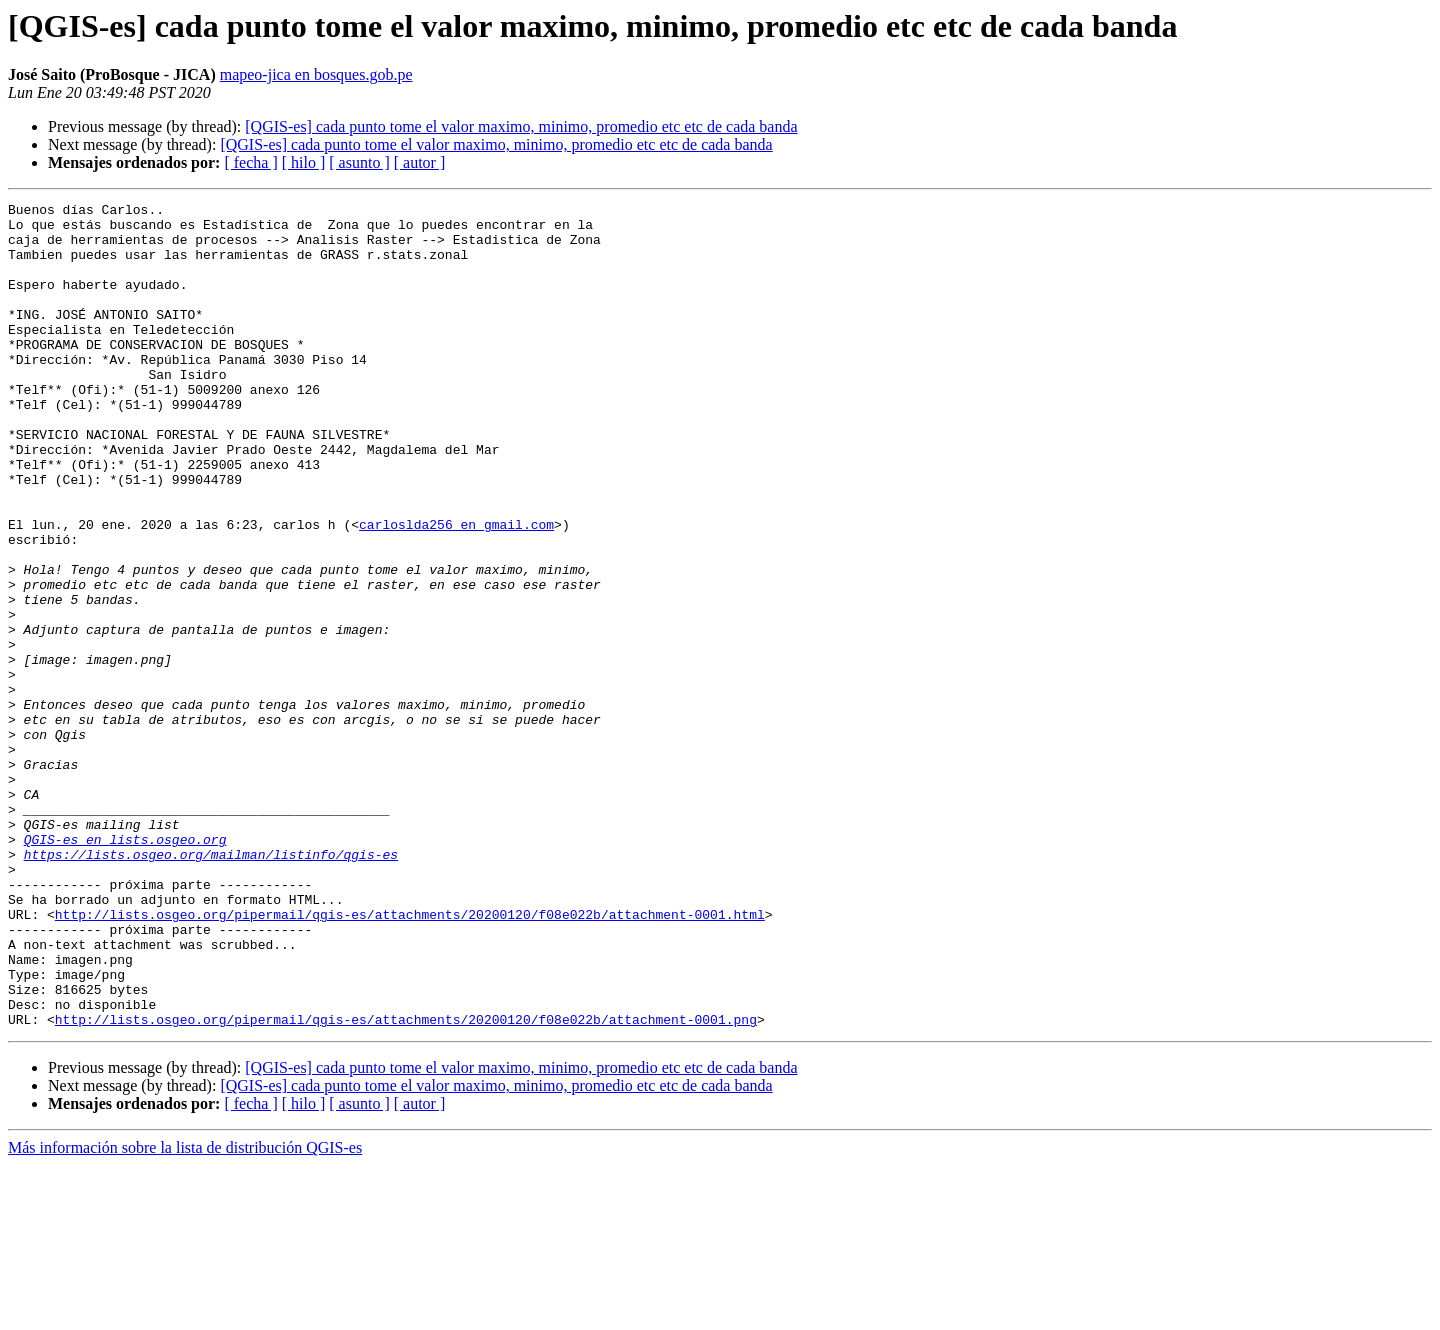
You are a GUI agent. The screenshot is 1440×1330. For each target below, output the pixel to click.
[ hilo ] (304, 162)
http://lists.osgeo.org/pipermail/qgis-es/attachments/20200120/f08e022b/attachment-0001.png (406, 1184)
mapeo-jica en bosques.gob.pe (316, 74)
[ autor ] (420, 162)
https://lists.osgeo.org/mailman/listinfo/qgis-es (211, 986)
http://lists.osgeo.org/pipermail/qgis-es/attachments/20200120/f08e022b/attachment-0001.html (410, 1058)
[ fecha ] (250, 162)
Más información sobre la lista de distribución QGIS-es (185, 1312)
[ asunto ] (359, 162)
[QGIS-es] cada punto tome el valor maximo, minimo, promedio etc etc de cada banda (521, 126)
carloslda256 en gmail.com (456, 590)
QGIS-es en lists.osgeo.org (125, 968)
